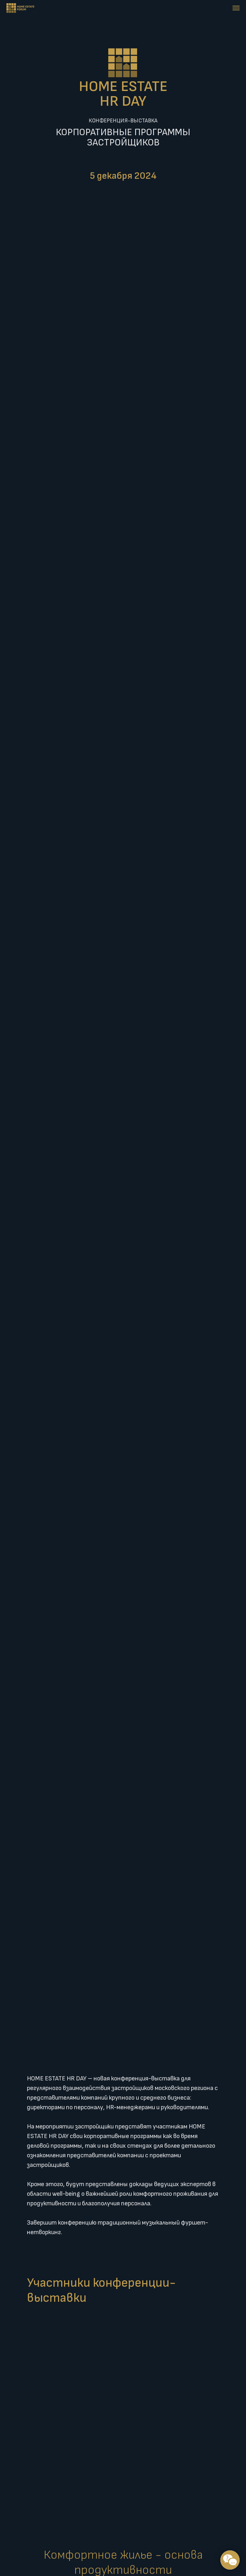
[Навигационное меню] (236, 8)
